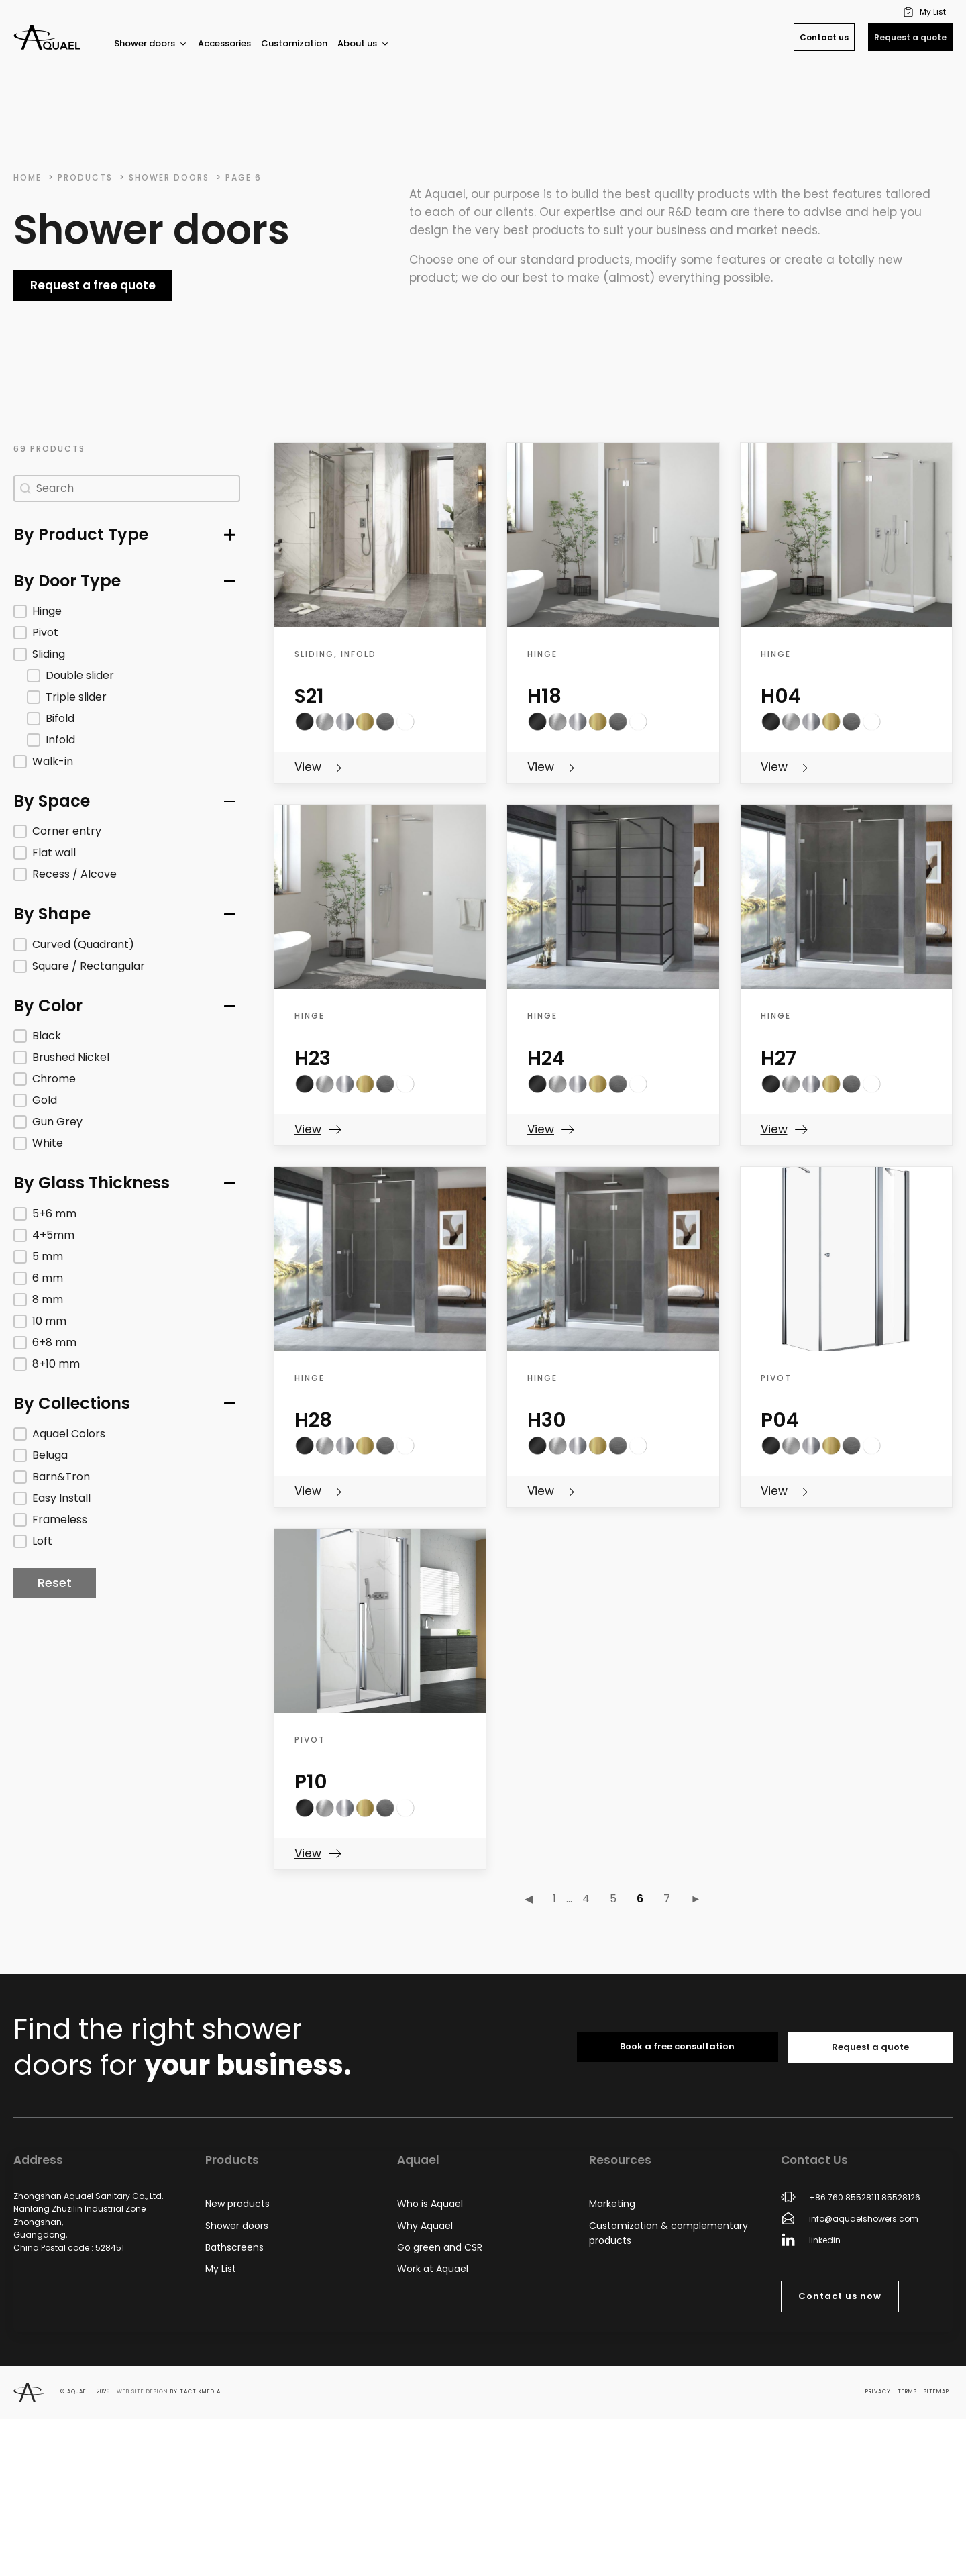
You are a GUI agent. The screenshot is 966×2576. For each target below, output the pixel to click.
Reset (55, 1582)
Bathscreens (234, 2247)
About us (363, 43)
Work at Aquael (432, 2268)
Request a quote (910, 37)
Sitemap (936, 2391)
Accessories (224, 43)
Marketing (612, 2203)
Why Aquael (425, 2225)
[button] (926, 11)
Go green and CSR (439, 2247)
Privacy (878, 2391)
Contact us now (839, 2295)
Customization (294, 43)
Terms (907, 2391)
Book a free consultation (677, 2046)
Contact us (824, 37)
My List (220, 2268)
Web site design (142, 2391)
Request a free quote (93, 285)
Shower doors (151, 43)
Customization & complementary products (668, 2233)
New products (237, 2203)
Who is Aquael (430, 2203)
